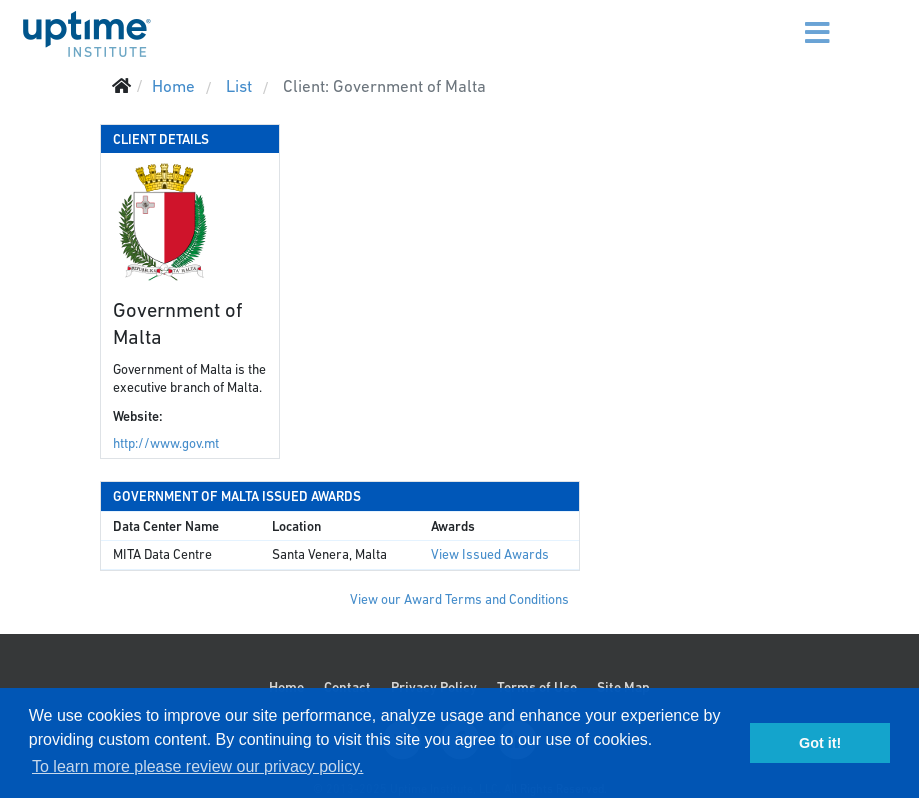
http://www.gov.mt (166, 443)
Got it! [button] (820, 743)
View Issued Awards (490, 554)
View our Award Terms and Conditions (459, 599)
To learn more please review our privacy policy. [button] (197, 766)
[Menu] (798, 20)
